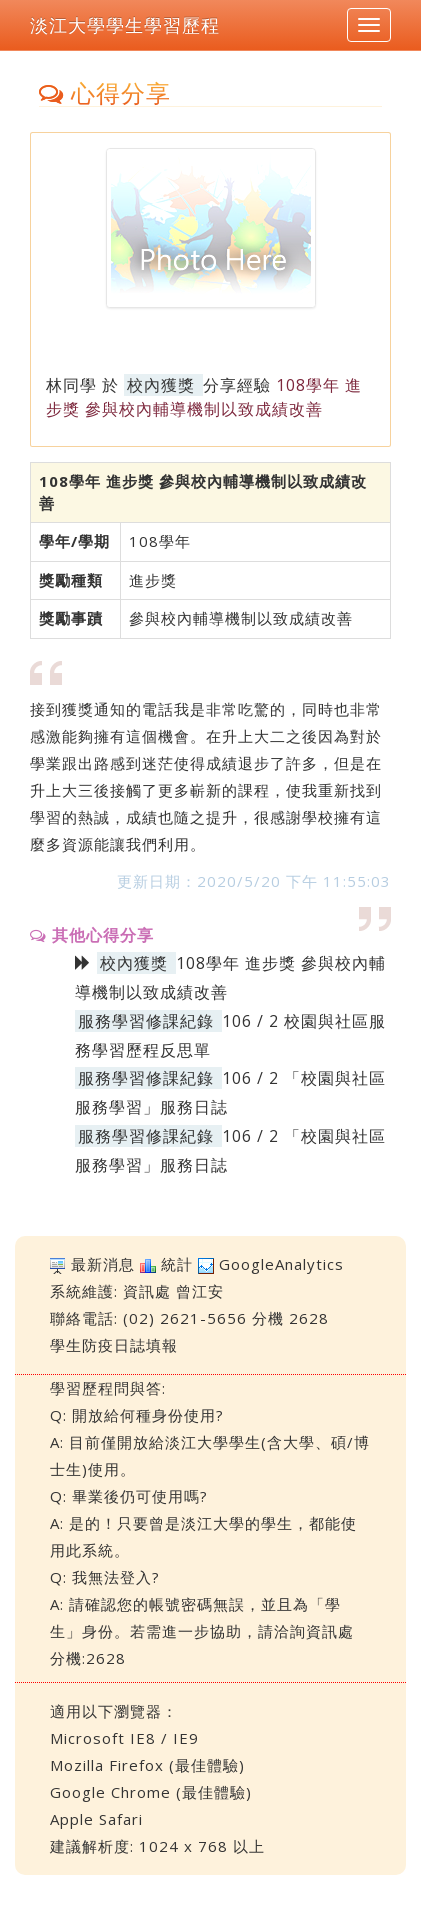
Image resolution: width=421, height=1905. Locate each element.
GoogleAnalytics (281, 1264)
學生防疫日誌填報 (114, 1345)
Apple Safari (96, 1819)
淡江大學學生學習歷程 (125, 25)
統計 (177, 1264)
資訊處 (147, 1291)
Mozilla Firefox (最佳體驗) (147, 1765)
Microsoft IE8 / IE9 (124, 1738)
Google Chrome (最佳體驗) (151, 1792)
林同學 (71, 385)
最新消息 (103, 1264)
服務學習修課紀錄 (146, 1021)
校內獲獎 (161, 385)
